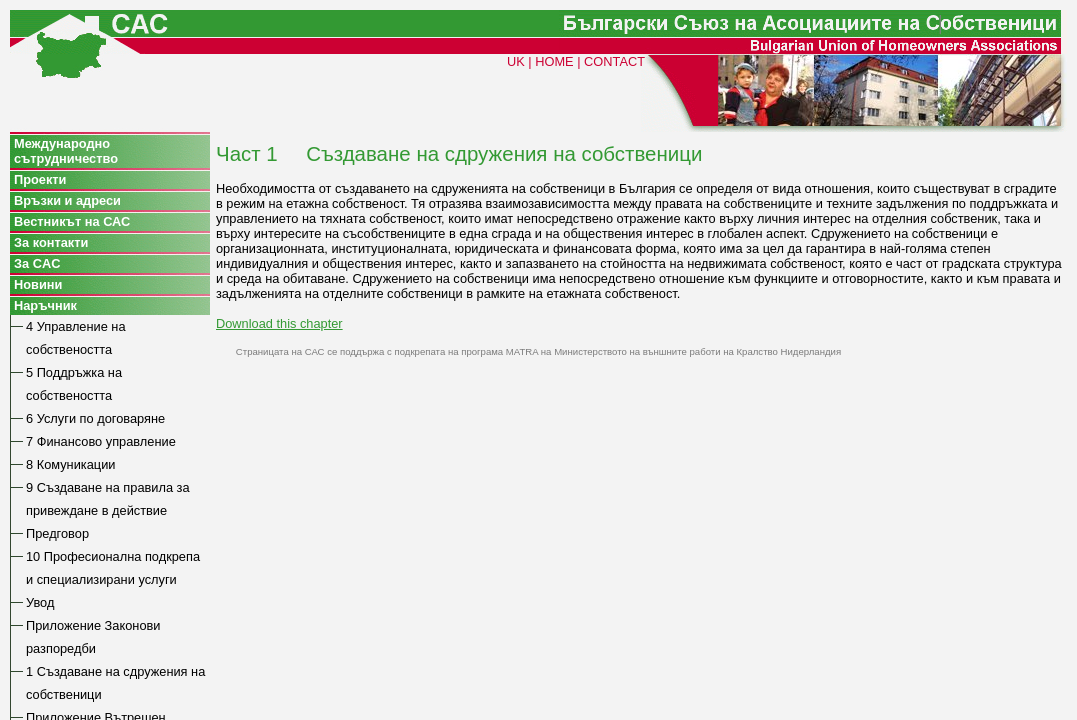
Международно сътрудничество (66, 151)
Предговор (57, 533)
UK (516, 61)
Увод (40, 602)
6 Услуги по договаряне (95, 418)
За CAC (37, 263)
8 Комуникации (70, 464)
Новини (38, 284)
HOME (554, 61)
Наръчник (45, 305)
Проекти (40, 179)
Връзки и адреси (67, 200)
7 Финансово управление (101, 441)
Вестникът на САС (72, 221)
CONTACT (614, 61)
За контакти (51, 242)
